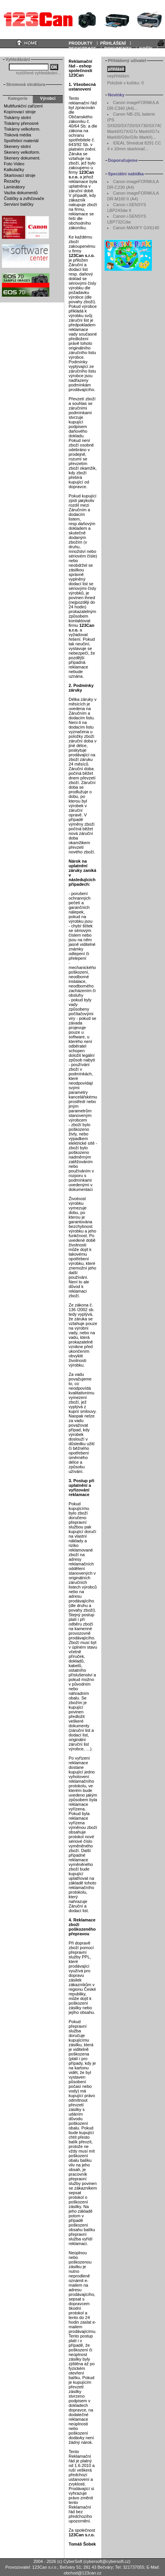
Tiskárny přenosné (21, 123)
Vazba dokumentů (21, 192)
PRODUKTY (81, 43)
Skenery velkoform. (22, 152)
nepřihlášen (118, 76)
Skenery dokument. (22, 158)
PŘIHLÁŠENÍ (113, 43)
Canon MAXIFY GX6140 (136, 227)
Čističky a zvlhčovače (24, 198)
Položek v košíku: (125, 83)
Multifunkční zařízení (23, 106)
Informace (13, 54)
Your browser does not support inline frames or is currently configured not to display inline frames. (82, 19)
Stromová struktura (25, 84)
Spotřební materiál (21, 140)
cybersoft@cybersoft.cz (107, 2561)
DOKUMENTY (117, 48)
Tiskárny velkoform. (22, 129)
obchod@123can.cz (82, 2573)
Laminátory (14, 187)
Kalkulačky (14, 169)
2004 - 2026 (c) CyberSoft (58, 2561)
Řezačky (12, 181)
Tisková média (17, 135)
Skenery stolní (17, 146)
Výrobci (48, 98)
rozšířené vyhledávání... (38, 73)
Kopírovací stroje (20, 111)
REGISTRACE (82, 48)
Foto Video (14, 163)
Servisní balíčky (19, 204)
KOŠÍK (146, 48)
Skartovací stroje (19, 175)
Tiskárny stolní (17, 117)
